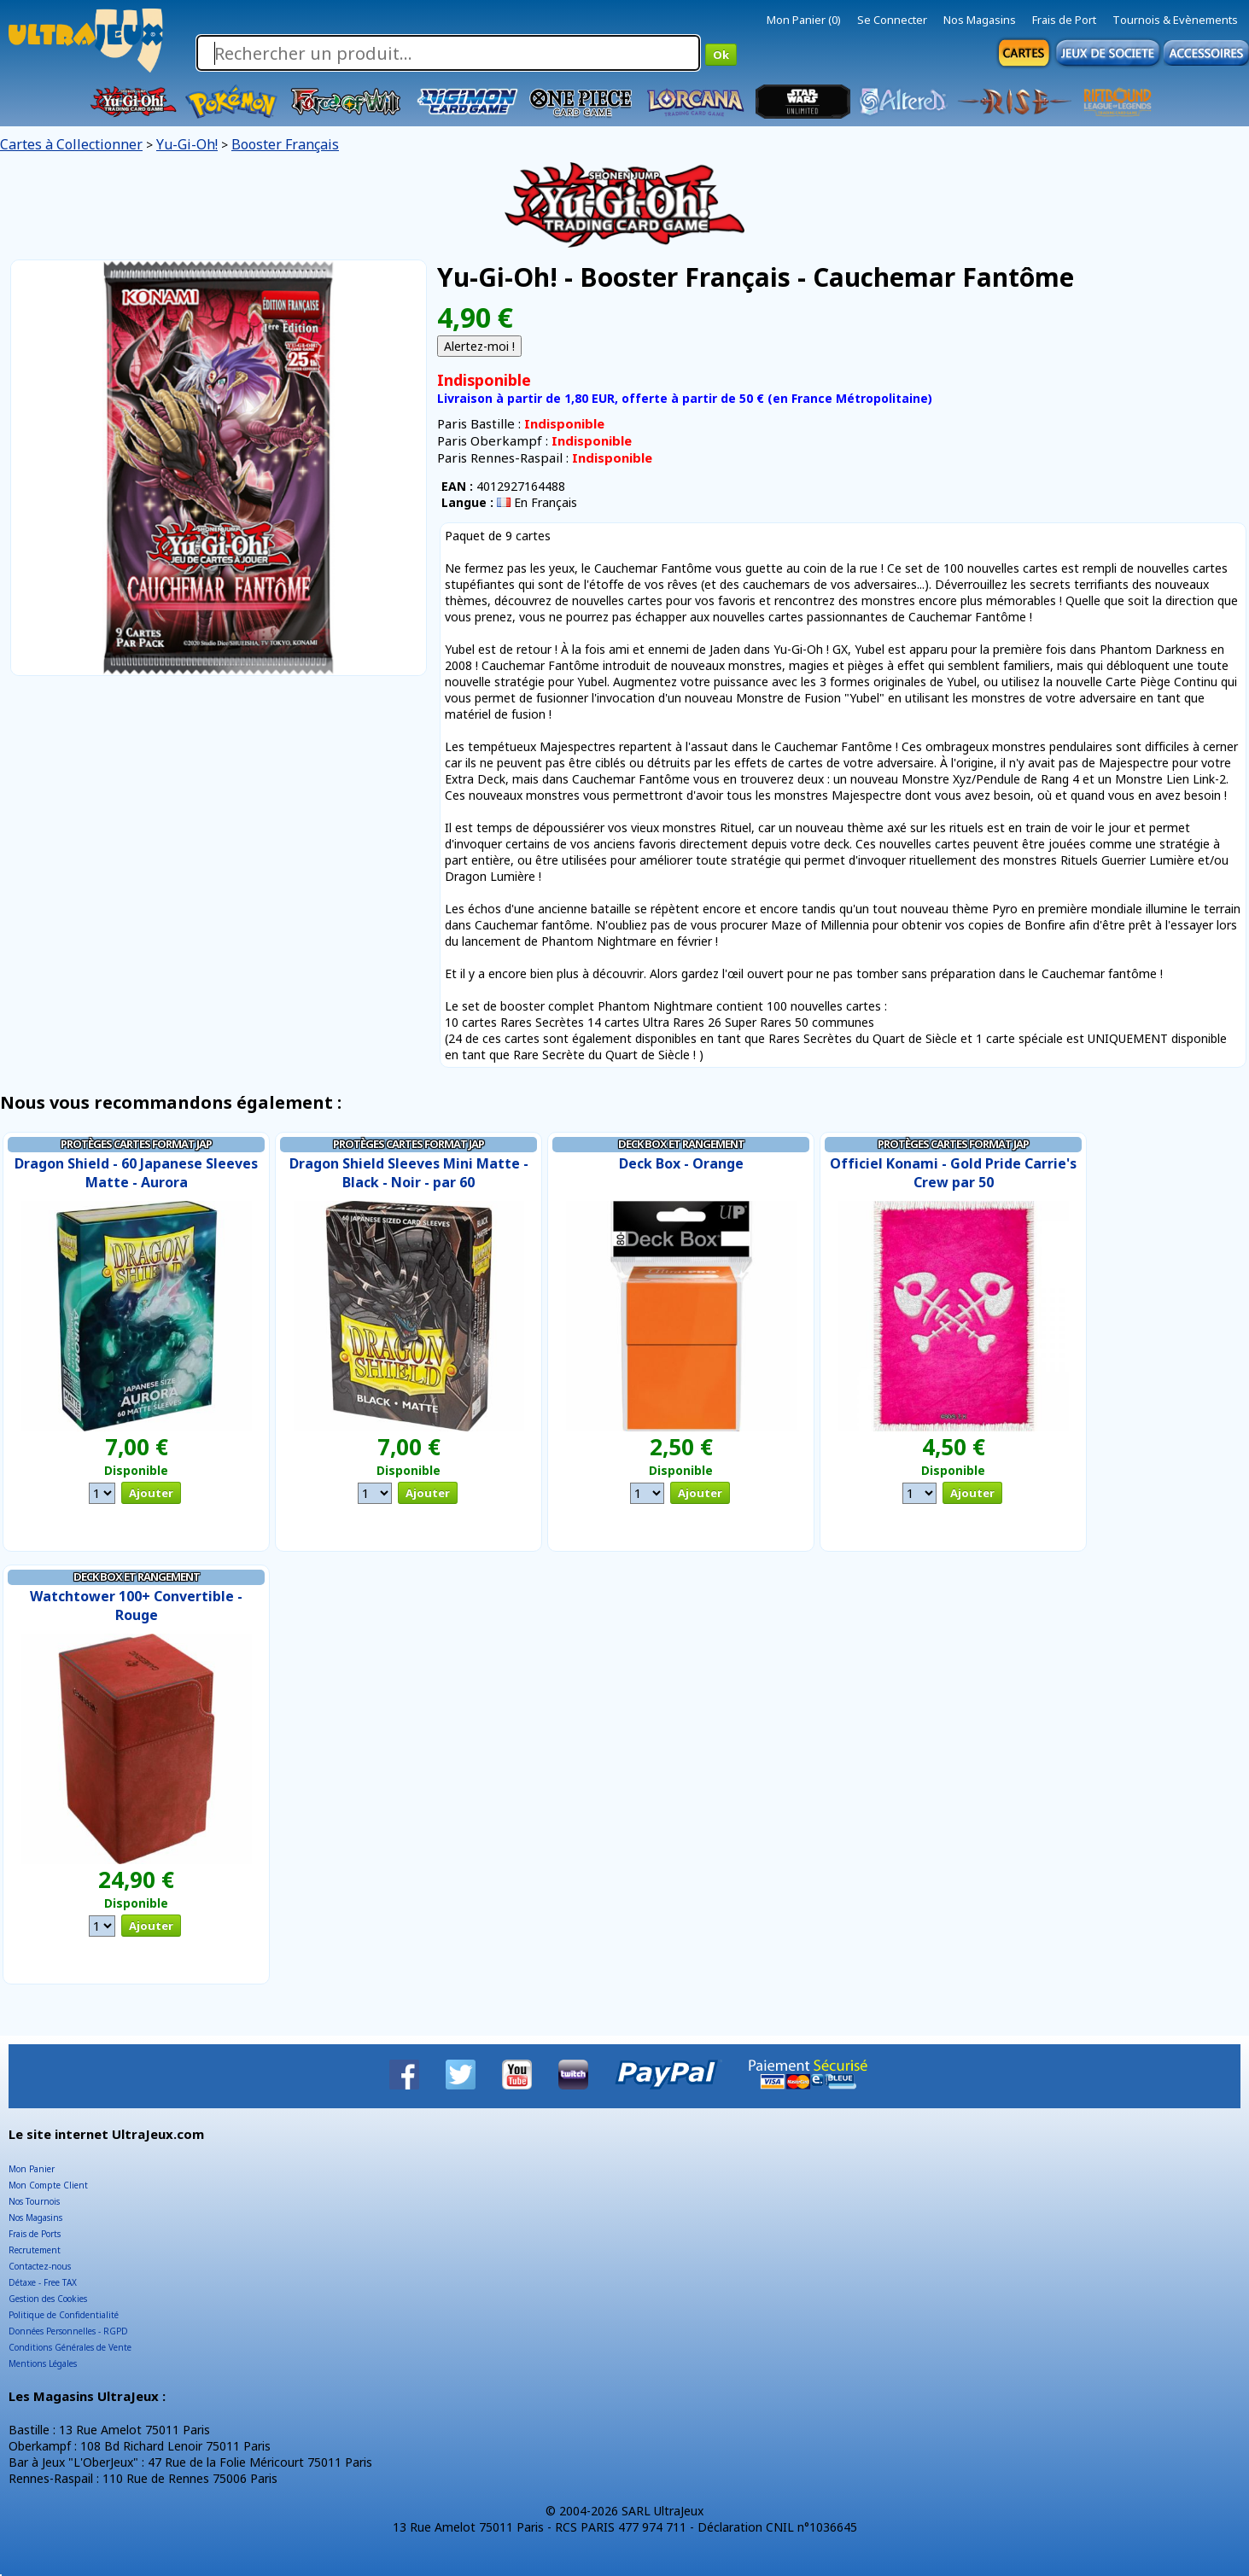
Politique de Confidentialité (64, 2315)
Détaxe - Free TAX (43, 2282)
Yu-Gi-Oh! (187, 144)
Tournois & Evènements (1175, 19)
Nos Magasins (979, 19)
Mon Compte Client (48, 2185)
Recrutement (35, 2250)
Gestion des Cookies (48, 2299)
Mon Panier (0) (804, 19)
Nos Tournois (34, 2201)
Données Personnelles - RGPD (68, 2331)
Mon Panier (32, 2169)
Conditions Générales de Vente (70, 2347)
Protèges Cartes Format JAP (136, 1143)
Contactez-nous (40, 2266)
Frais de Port (1064, 19)
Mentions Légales (43, 2363)
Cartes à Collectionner (71, 144)
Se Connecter (892, 19)
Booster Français (285, 144)
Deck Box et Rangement (681, 1143)
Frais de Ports (35, 2234)
